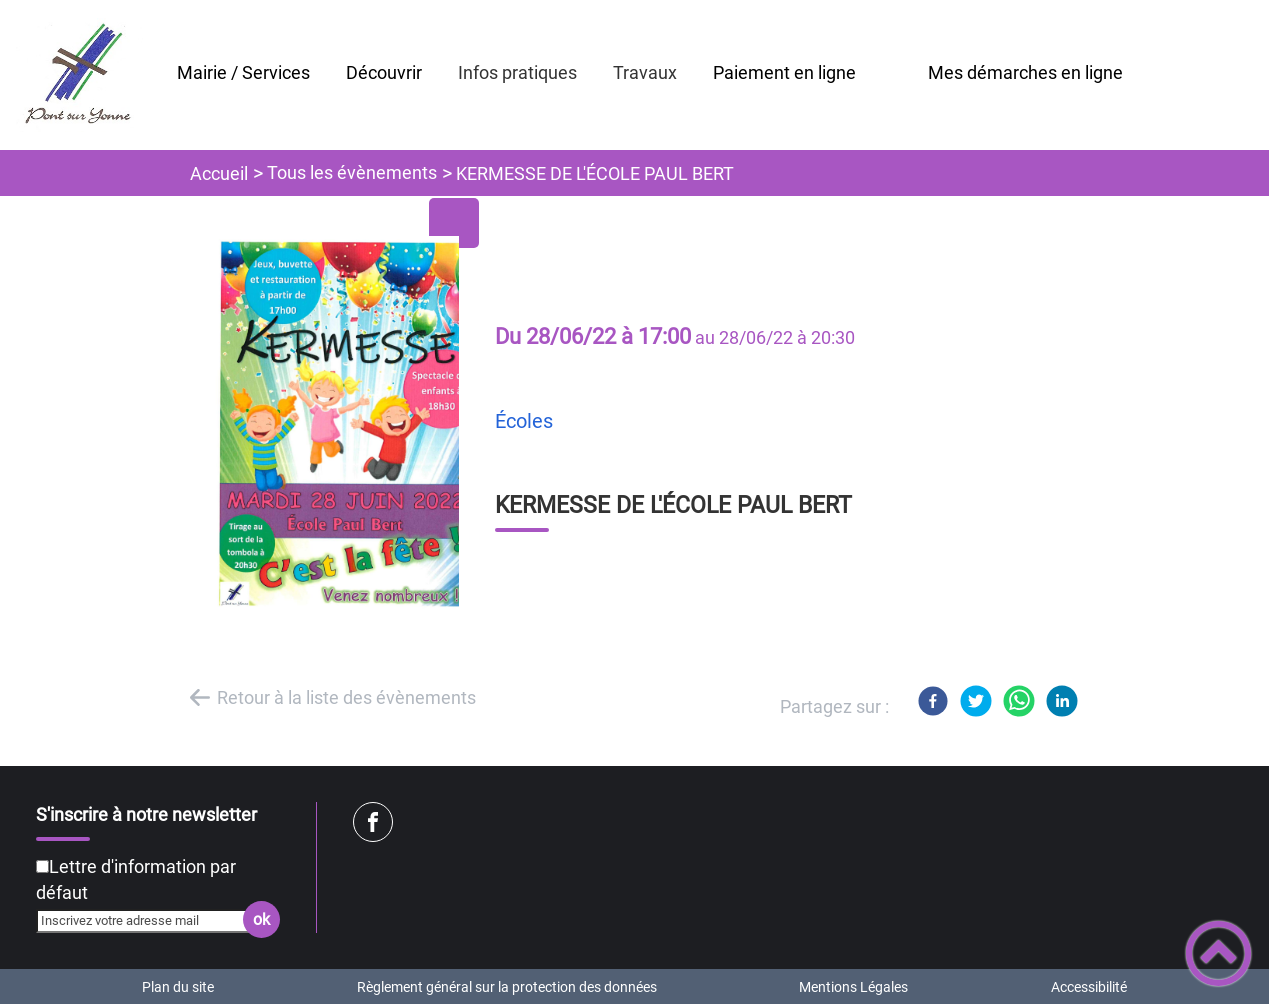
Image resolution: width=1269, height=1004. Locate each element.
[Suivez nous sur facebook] (373, 822)
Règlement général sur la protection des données (507, 987)
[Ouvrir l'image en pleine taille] (345, 424)
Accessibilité (1089, 987)
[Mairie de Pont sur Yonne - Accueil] (79, 75)
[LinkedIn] (1062, 701)
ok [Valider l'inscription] (261, 919)
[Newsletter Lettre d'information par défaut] (42, 866)
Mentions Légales (853, 987)
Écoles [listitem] (524, 421)
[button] (1218, 953)
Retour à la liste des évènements (346, 697)
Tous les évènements (352, 172)
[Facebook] (933, 701)
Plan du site (178, 987)
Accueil (219, 173)
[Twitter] (976, 701)
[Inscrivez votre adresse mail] (149, 921)
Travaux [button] (645, 72)
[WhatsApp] (1019, 701)
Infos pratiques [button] (517, 72)
